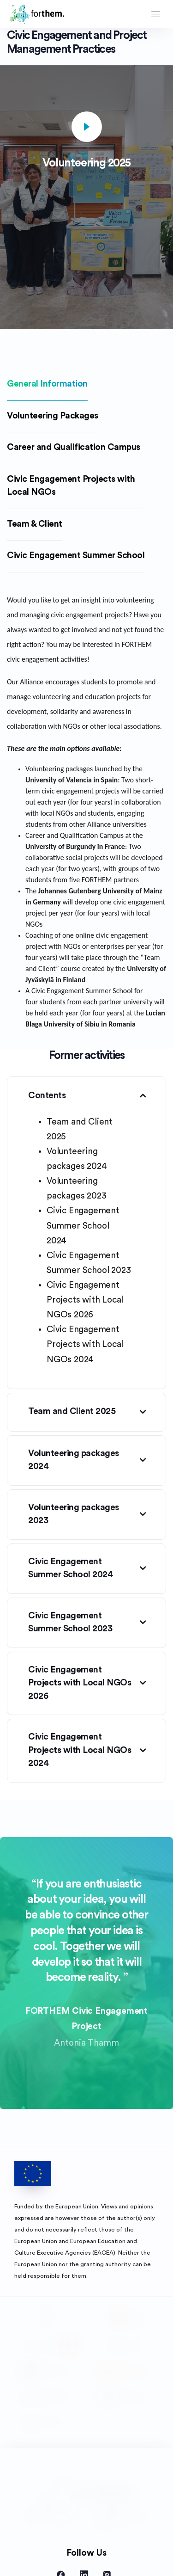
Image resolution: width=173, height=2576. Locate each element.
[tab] (47, 385)
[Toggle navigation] (156, 14)
